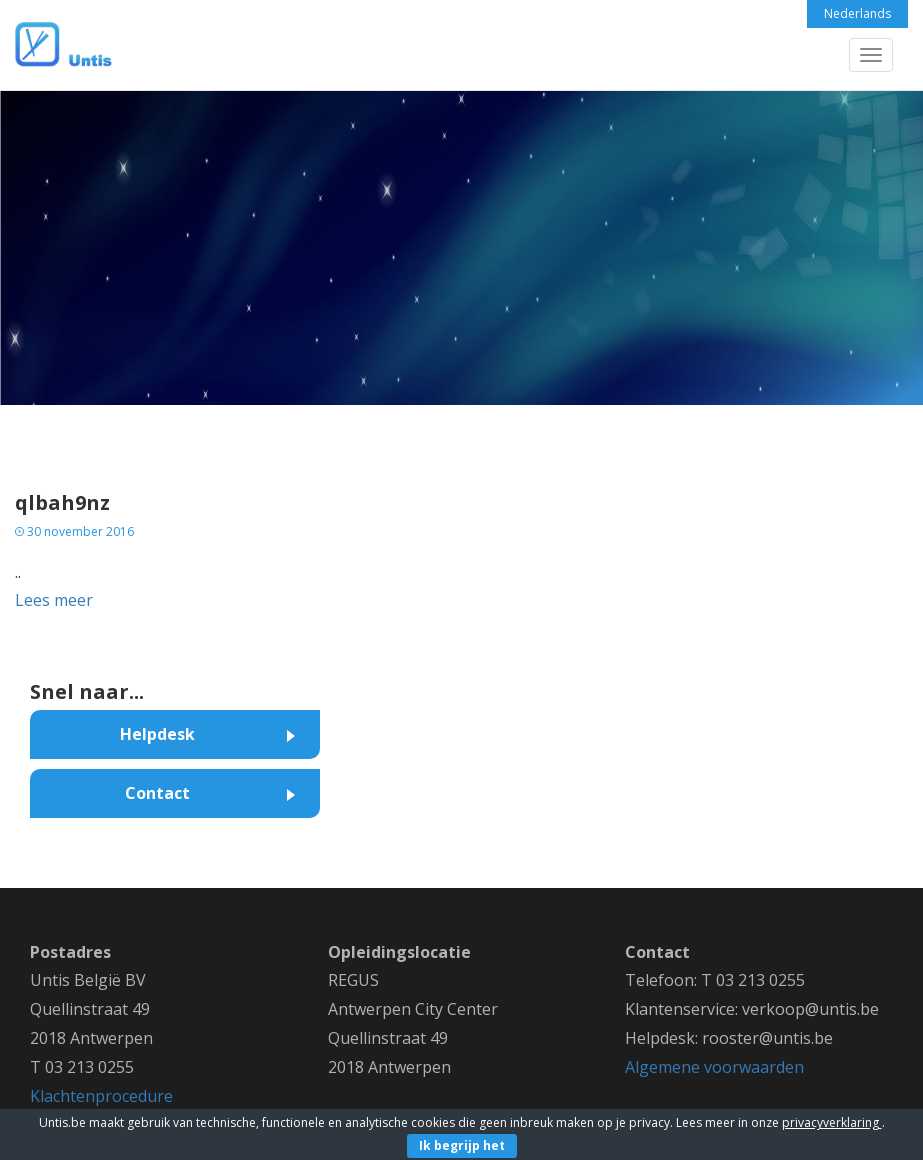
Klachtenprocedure (101, 1096)
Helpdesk (157, 734)
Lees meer (54, 600)
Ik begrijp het (462, 1145)
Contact (157, 793)
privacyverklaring (832, 1122)
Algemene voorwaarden (714, 1067)
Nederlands (857, 13)
